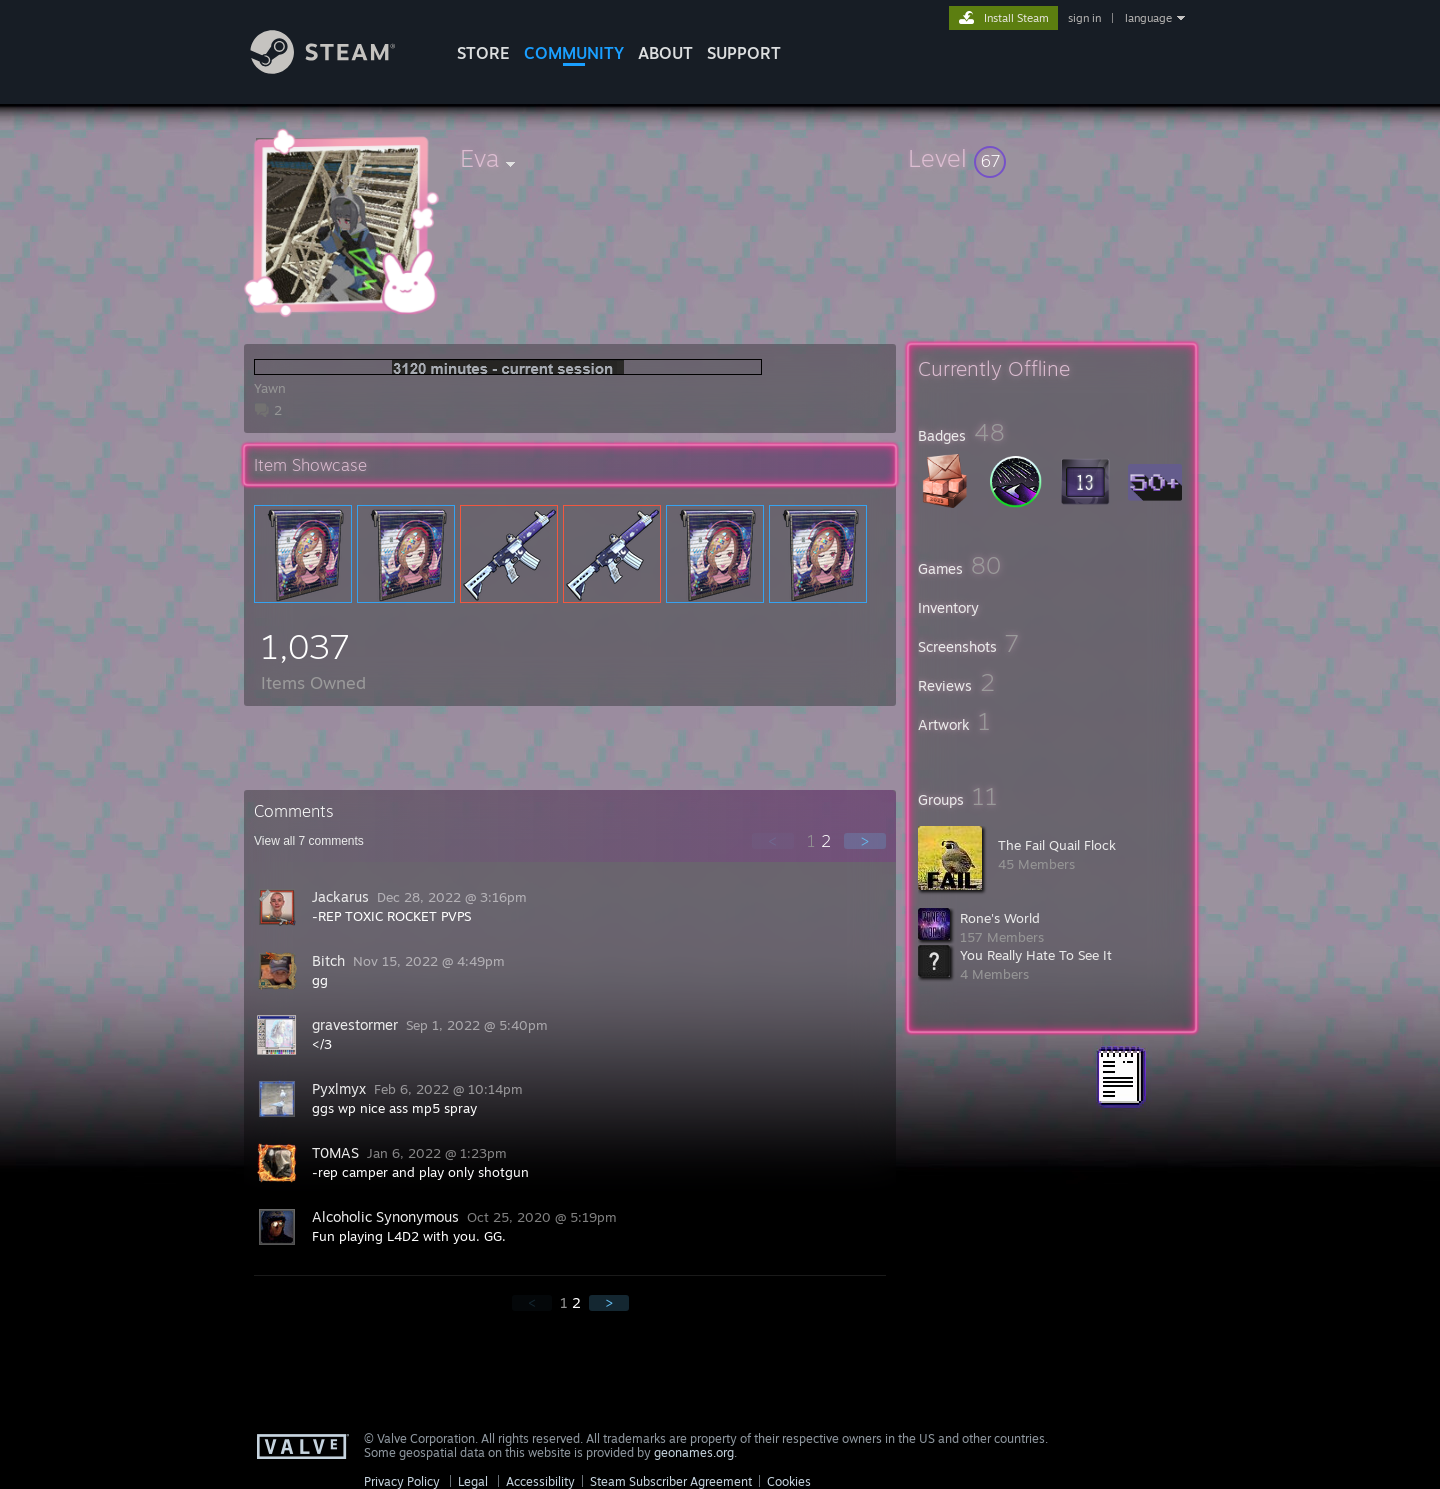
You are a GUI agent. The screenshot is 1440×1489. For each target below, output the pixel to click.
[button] (1052, 158)
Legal (473, 1481)
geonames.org (694, 1452)
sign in (1084, 18)
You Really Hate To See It (1036, 955)
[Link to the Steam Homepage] (338, 68)
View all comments (309, 841)
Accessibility (540, 1481)
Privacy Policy (402, 1481)
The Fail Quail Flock (1057, 845)
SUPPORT (744, 53)
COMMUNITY (574, 53)
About (665, 53)
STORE (483, 53)
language (1148, 18)
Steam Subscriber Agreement (671, 1481)
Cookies (789, 1481)
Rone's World (1000, 918)
